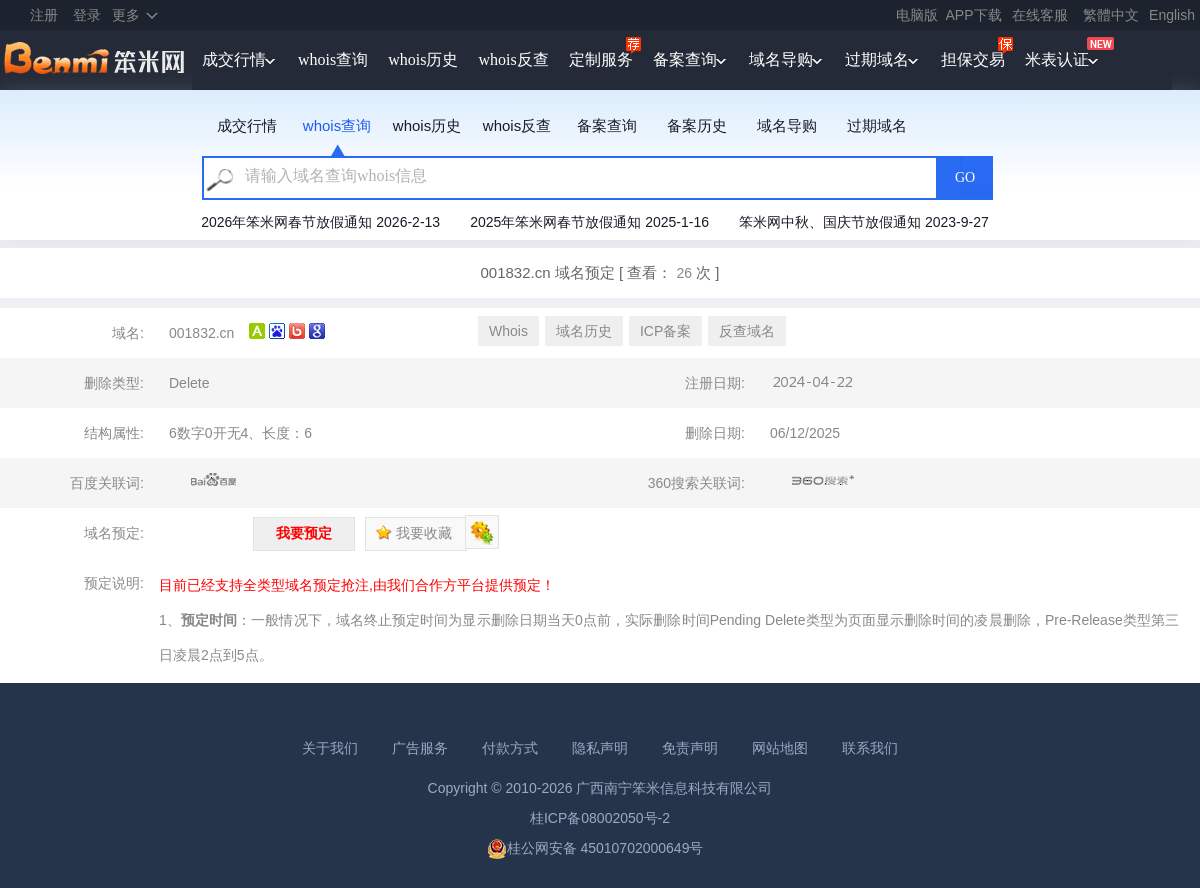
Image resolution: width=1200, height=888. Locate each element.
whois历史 (423, 59)
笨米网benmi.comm (96, 60)
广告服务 (420, 748)
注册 (44, 15)
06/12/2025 (805, 433)
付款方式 (510, 748)
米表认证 (1057, 59)
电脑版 (917, 15)
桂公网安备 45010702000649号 (595, 848)
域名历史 (584, 331)
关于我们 (330, 748)
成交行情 (234, 59)
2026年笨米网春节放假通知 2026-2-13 (320, 222)
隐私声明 (600, 748)
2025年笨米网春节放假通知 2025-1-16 (589, 222)
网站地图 (780, 748)
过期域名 (877, 59)
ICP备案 (665, 331)
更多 (126, 15)
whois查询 (333, 59)
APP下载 (974, 15)
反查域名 (747, 331)
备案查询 (685, 59)
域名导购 (781, 59)
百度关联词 (214, 481)
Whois (508, 331)
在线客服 (1040, 15)
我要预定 (304, 533)
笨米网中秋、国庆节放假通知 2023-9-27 (864, 222)
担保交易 (973, 59)
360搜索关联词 (823, 481)
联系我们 (870, 748)
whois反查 (513, 59)
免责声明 (690, 748)
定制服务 (601, 59)
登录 (87, 15)
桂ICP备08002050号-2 (600, 818)
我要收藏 (414, 533)
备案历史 (697, 125)
